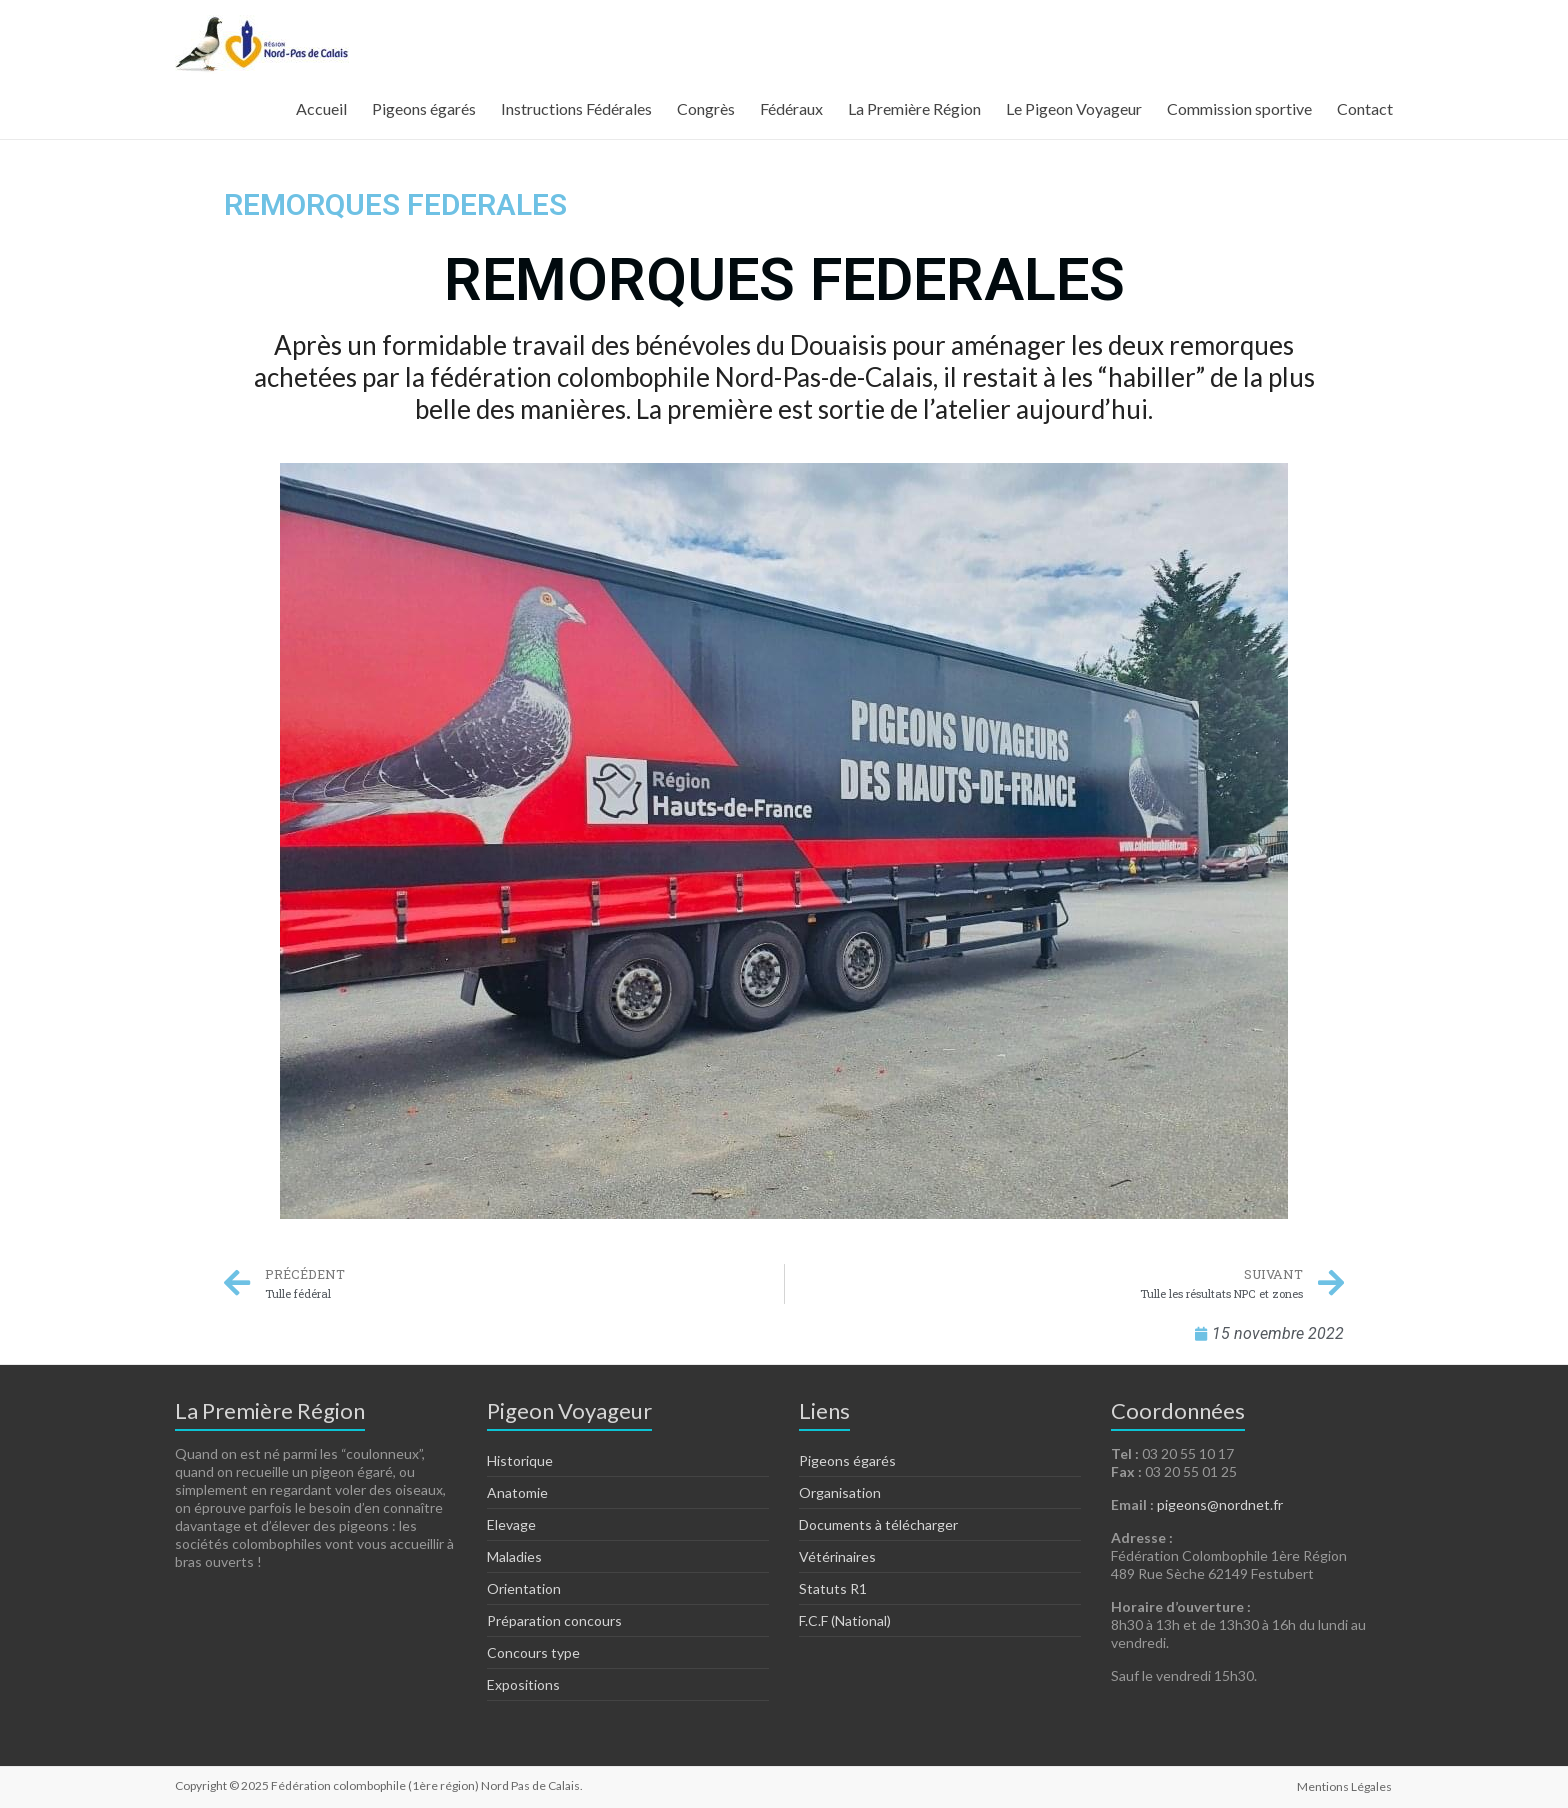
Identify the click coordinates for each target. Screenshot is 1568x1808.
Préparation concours (554, 1620)
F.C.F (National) (845, 1620)
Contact (1365, 108)
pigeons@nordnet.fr (1220, 1504)
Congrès (706, 108)
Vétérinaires (837, 1556)
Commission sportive (1239, 108)
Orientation (524, 1588)
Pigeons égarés (424, 108)
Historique (520, 1460)
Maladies (514, 1556)
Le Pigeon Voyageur (1074, 108)
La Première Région (914, 108)
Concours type (533, 1652)
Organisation (840, 1492)
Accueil (321, 108)
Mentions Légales (1345, 1785)
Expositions (523, 1684)
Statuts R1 (833, 1588)
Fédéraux (791, 108)
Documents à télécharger (878, 1524)
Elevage (511, 1524)
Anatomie (517, 1492)
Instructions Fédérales (576, 108)
